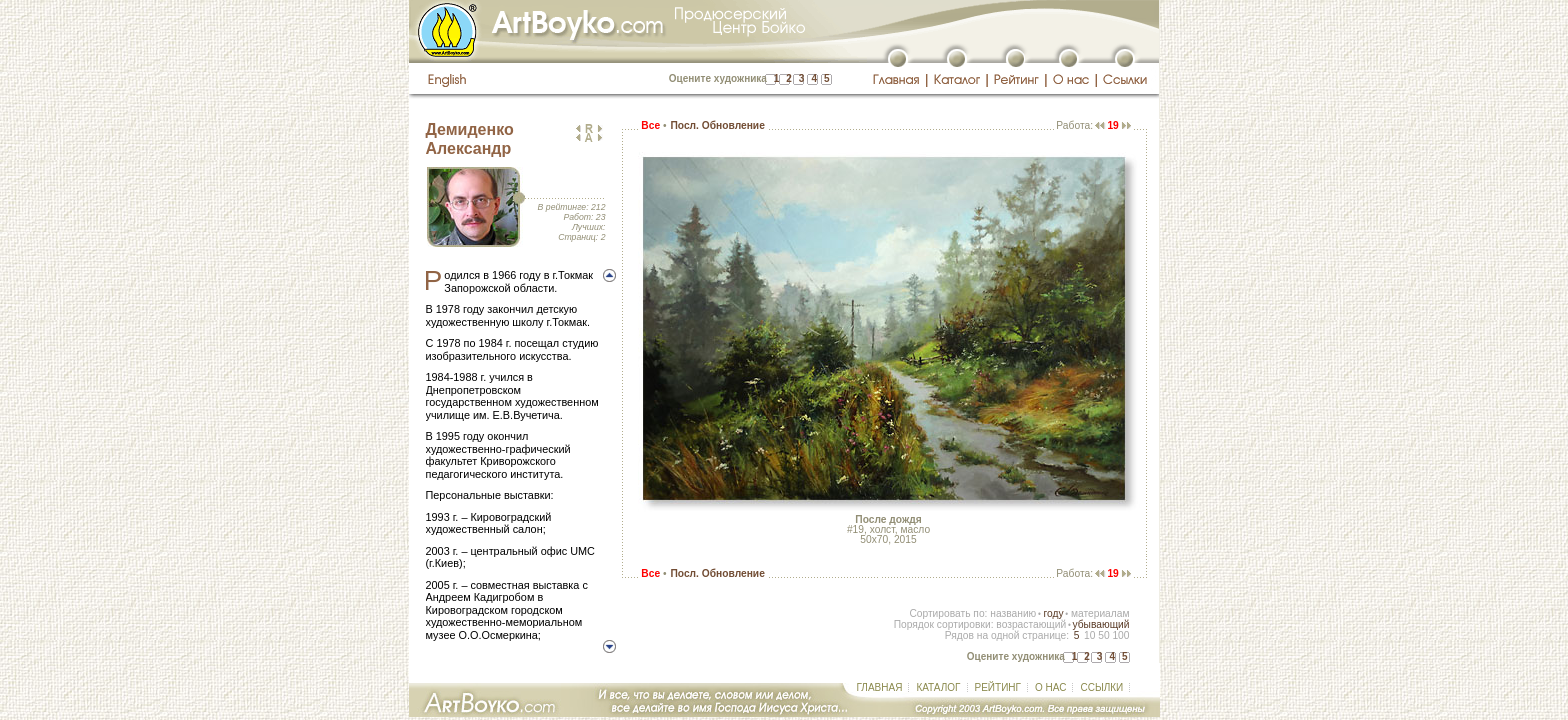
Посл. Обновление (717, 125)
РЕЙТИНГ (998, 687)
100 (1120, 635)
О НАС (1050, 687)
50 (1103, 635)
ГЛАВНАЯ (880, 687)
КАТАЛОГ (938, 687)
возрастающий (1031, 624)
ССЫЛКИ (1101, 687)
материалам (1100, 613)
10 (1089, 635)
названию (1013, 613)
